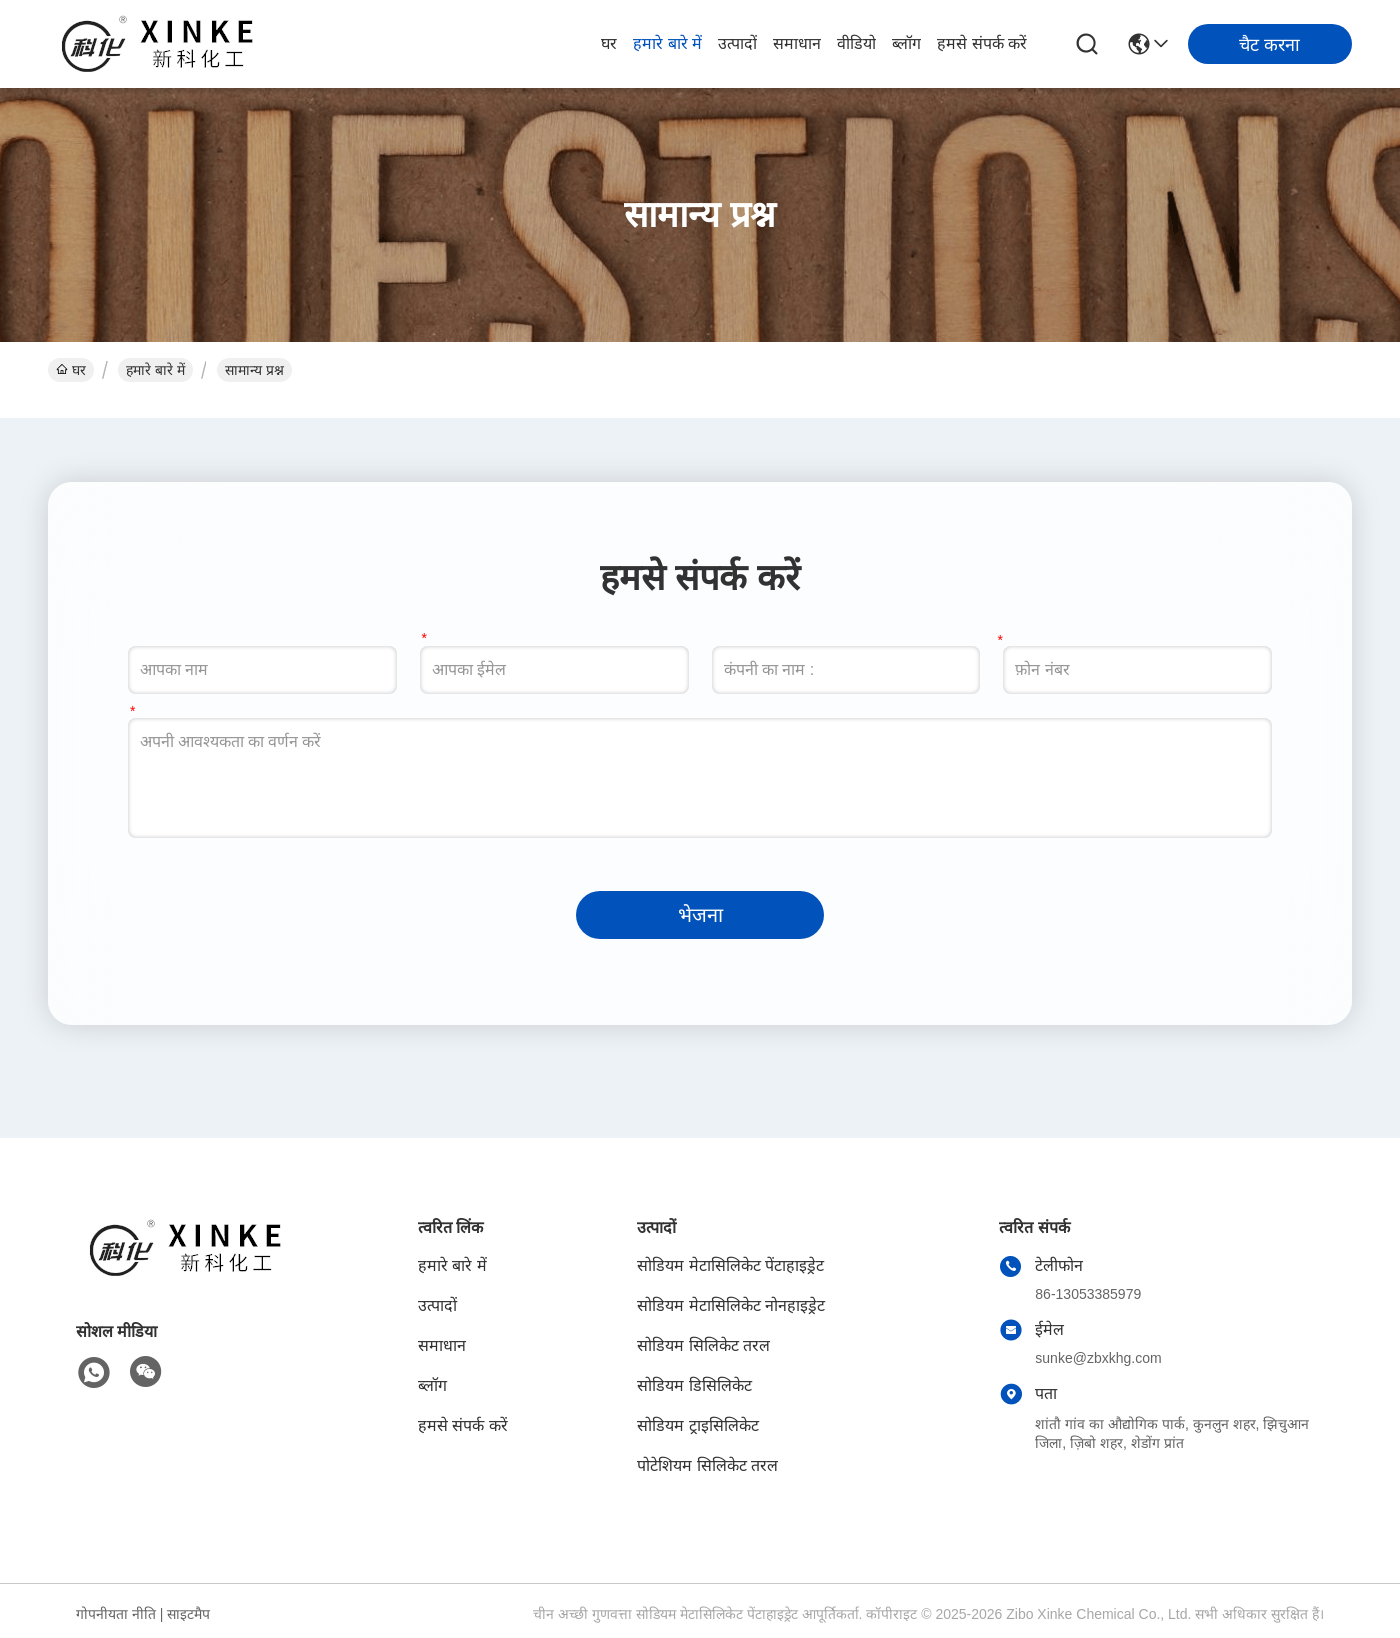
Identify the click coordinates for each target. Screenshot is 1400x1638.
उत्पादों (737, 43)
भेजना (700, 915)
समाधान (797, 43)
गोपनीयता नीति (116, 1614)
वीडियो (856, 43)
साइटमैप (188, 1614)
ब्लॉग (906, 43)
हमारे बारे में (667, 43)
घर (609, 43)
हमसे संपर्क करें (982, 43)
